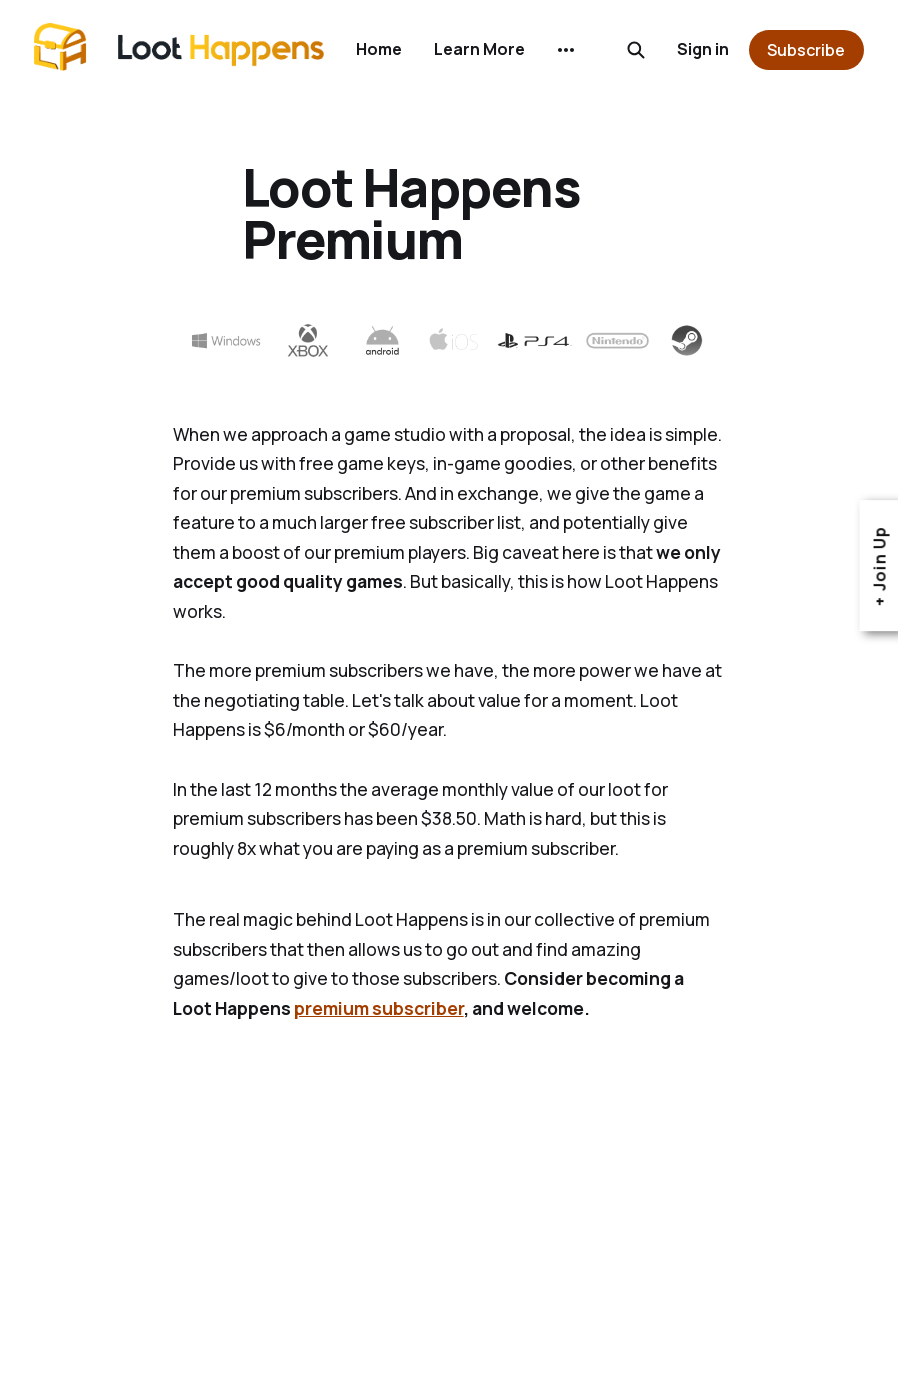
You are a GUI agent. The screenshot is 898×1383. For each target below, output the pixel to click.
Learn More (479, 49)
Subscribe (806, 50)
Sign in (703, 49)
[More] (566, 50)
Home (379, 49)
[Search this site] (636, 50)
